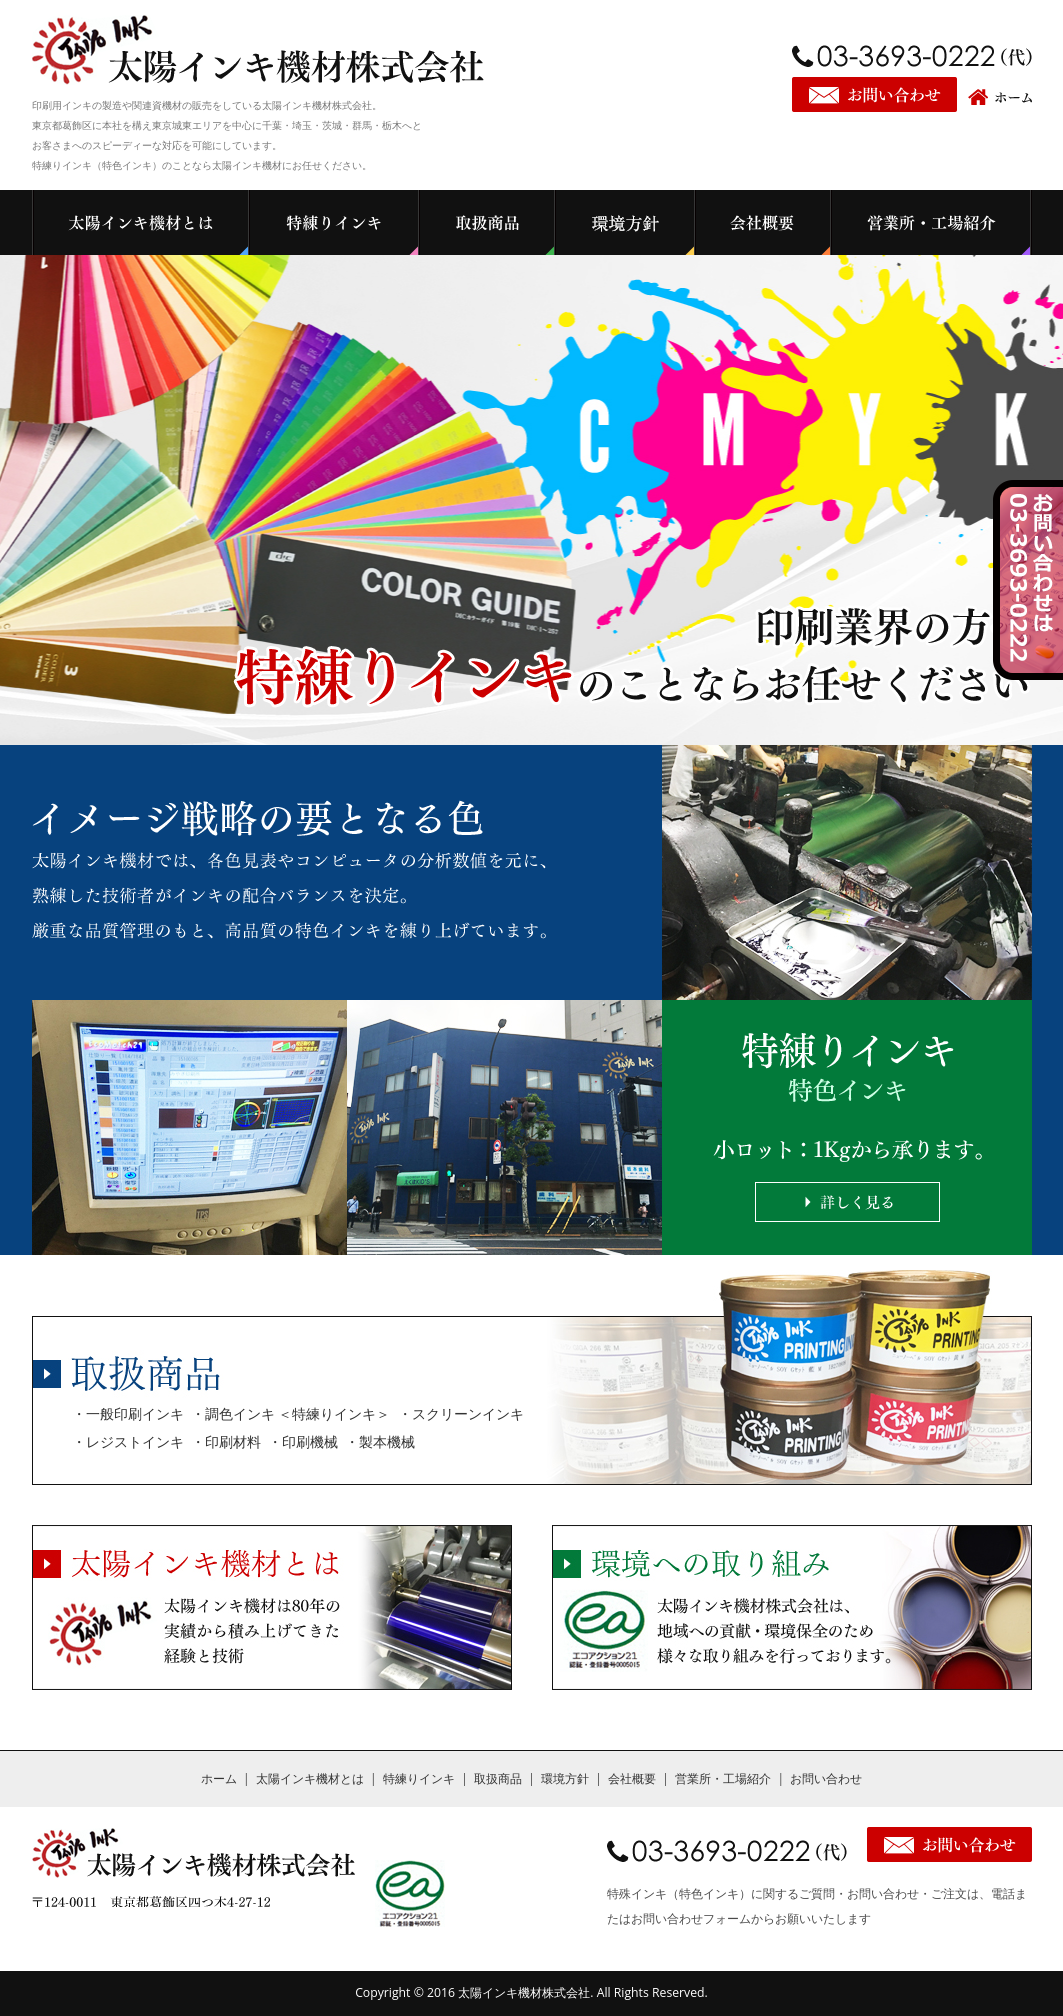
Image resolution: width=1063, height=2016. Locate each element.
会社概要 (632, 1778)
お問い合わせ (826, 1778)
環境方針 (565, 1778)
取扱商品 (498, 1778)
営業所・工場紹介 (723, 1778)
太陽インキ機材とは (310, 1778)
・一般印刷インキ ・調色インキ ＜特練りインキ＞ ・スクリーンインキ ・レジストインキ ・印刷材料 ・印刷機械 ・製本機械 (298, 1427)
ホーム (219, 1778)
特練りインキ (419, 1778)
